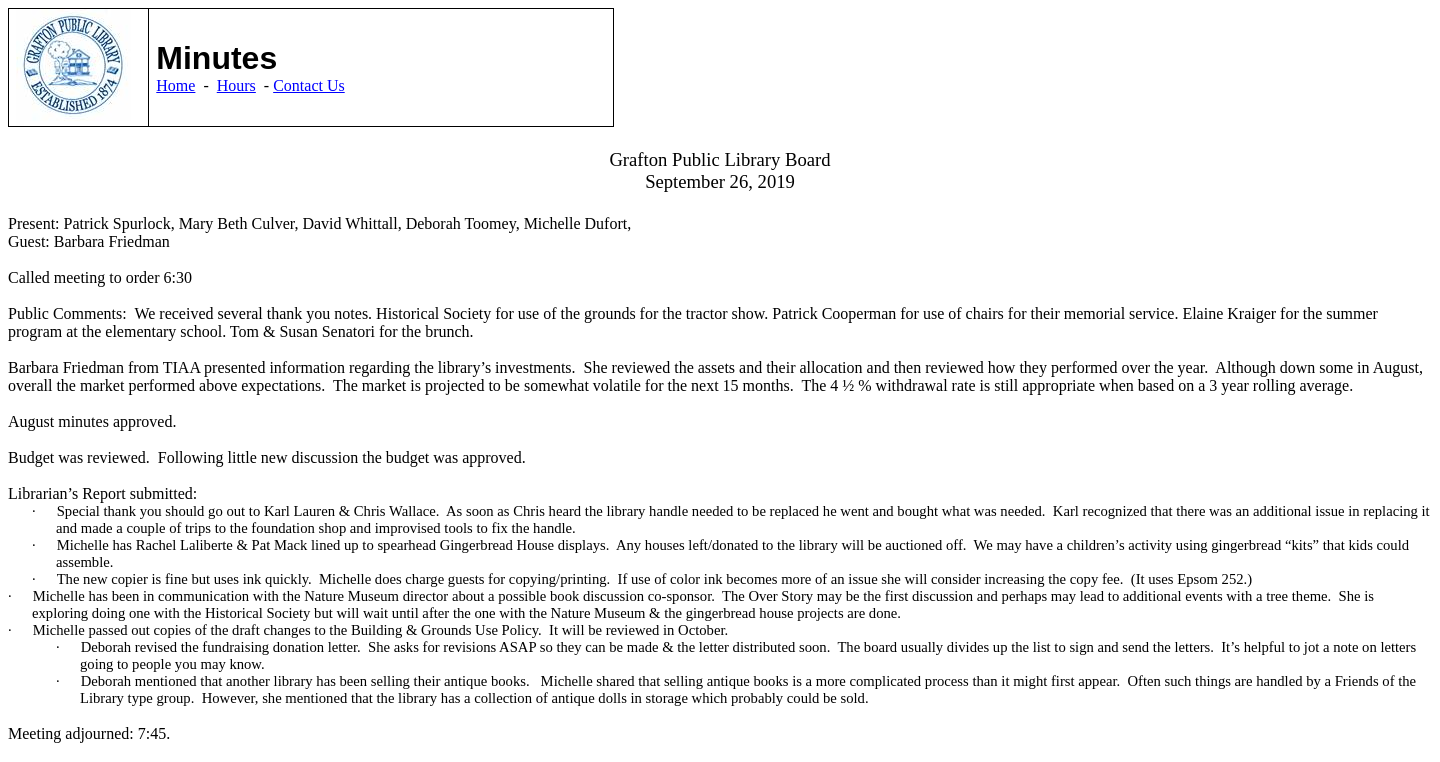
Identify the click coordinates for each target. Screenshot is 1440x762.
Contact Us (309, 85)
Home (175, 85)
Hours (236, 85)
